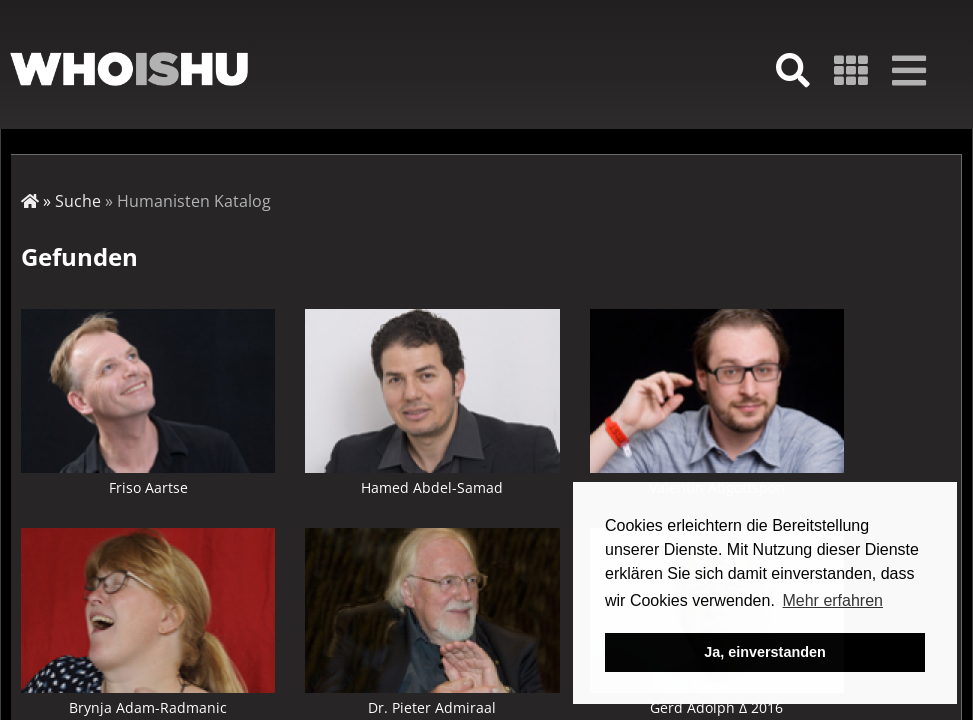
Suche (78, 201)
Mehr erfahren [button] (832, 600)
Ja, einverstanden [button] (765, 652)
